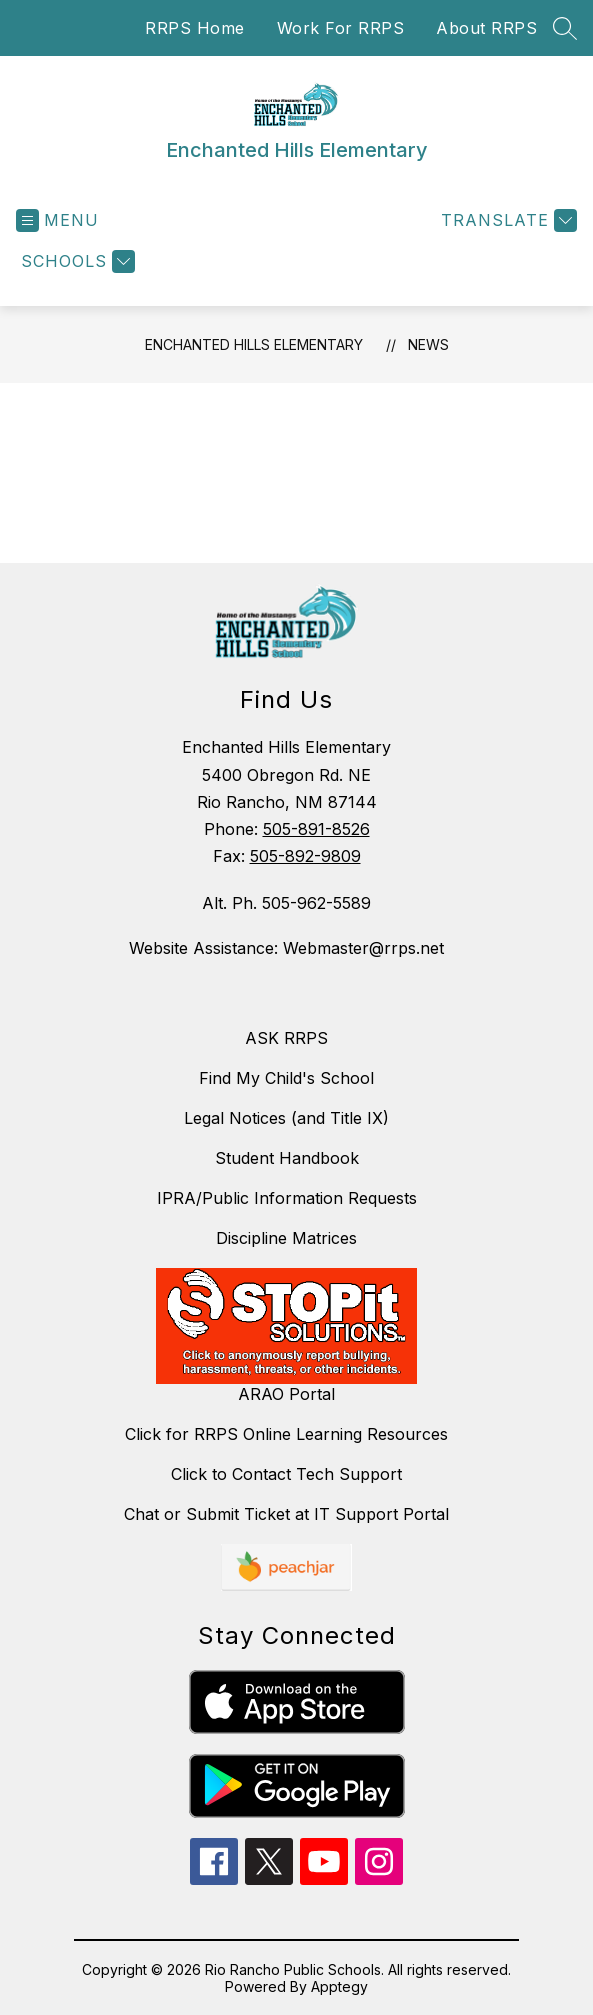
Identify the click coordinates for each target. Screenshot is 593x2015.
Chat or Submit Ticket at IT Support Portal (286, 1514)
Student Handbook (287, 1158)
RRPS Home (195, 28)
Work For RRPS (341, 28)
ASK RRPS (286, 1038)
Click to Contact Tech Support (286, 1474)
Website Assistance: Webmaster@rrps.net (286, 948)
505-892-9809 (305, 856)
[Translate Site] (506, 220)
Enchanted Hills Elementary (254, 344)
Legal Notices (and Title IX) (286, 1118)
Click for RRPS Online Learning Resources (286, 1434)
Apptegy (339, 1986)
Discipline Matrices (286, 1238)
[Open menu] (57, 220)
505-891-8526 (316, 829)
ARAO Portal (286, 1394)
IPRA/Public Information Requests (287, 1198)
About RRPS (486, 28)
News (428, 344)
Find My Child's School (286, 1078)
